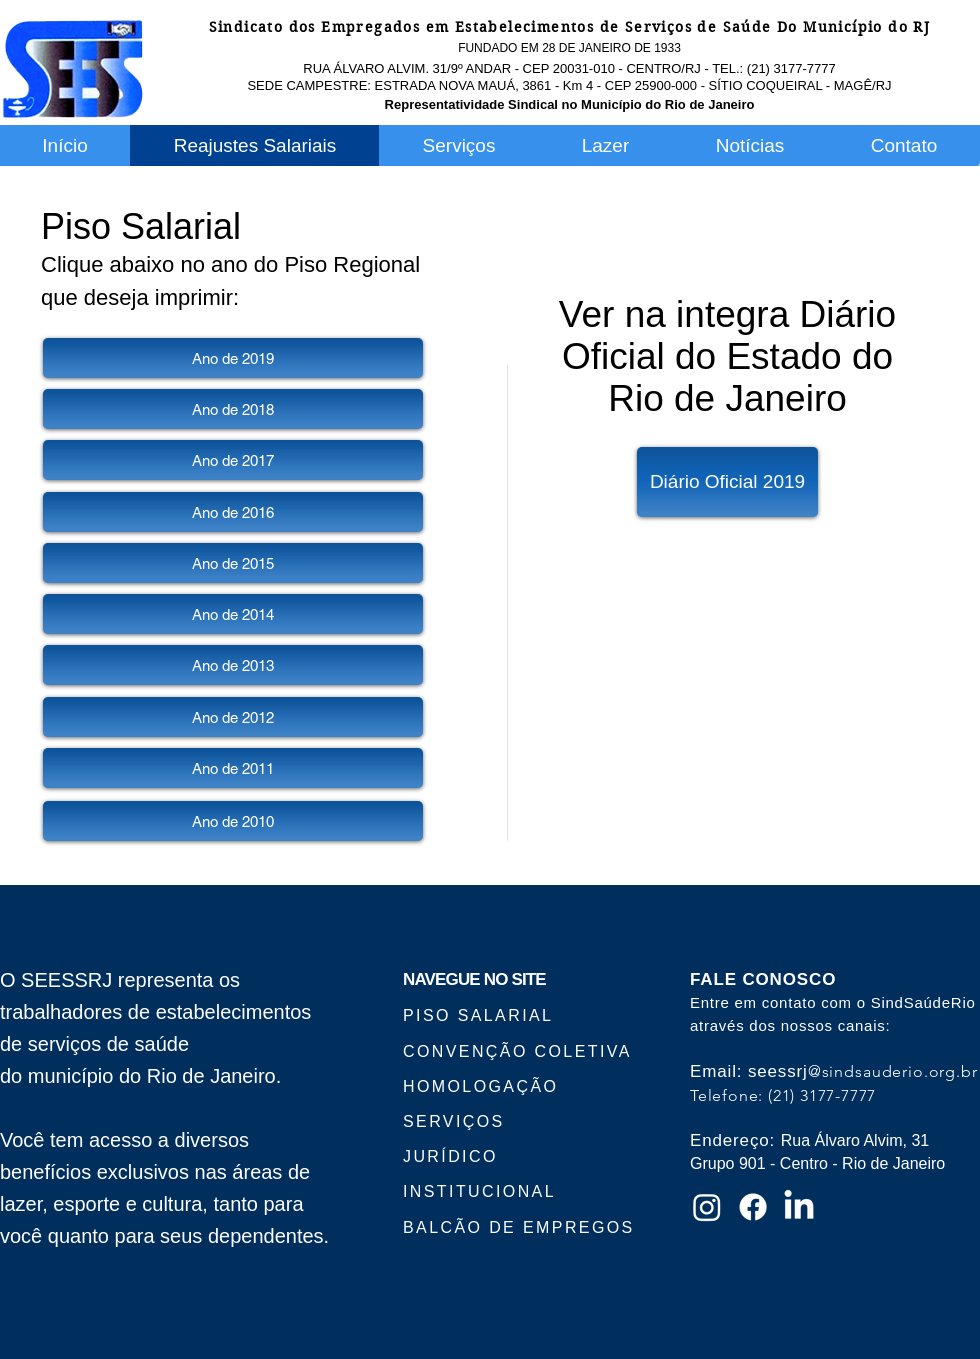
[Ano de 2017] (233, 460)
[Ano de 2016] (233, 512)
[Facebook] (753, 1207)
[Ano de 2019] (233, 358)
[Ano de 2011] (233, 768)
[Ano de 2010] (233, 821)
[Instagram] (707, 1207)
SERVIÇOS (454, 1121)
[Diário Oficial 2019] (727, 482)
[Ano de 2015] (233, 563)
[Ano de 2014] (233, 614)
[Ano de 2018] (233, 409)
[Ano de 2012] (233, 717)
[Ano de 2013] (233, 665)
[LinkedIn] (799, 1207)
